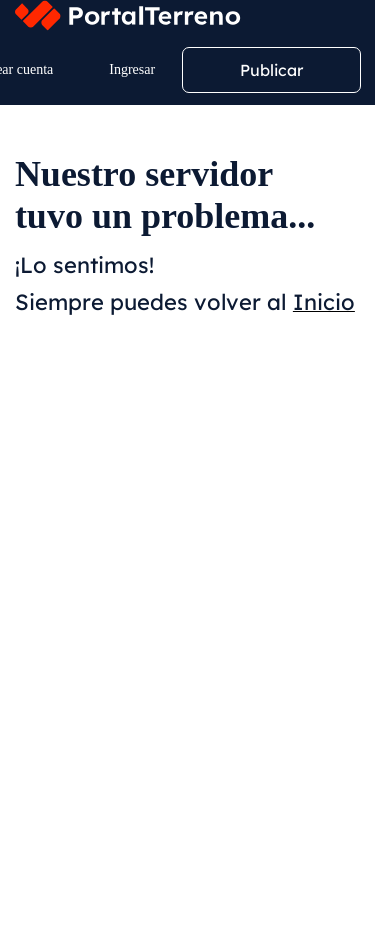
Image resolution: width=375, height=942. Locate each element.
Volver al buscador (109, 890)
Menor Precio (174, 532)
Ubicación (65, 354)
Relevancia (63, 532)
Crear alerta (209, 466)
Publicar (271, 70)
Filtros (72, 466)
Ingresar (132, 69)
